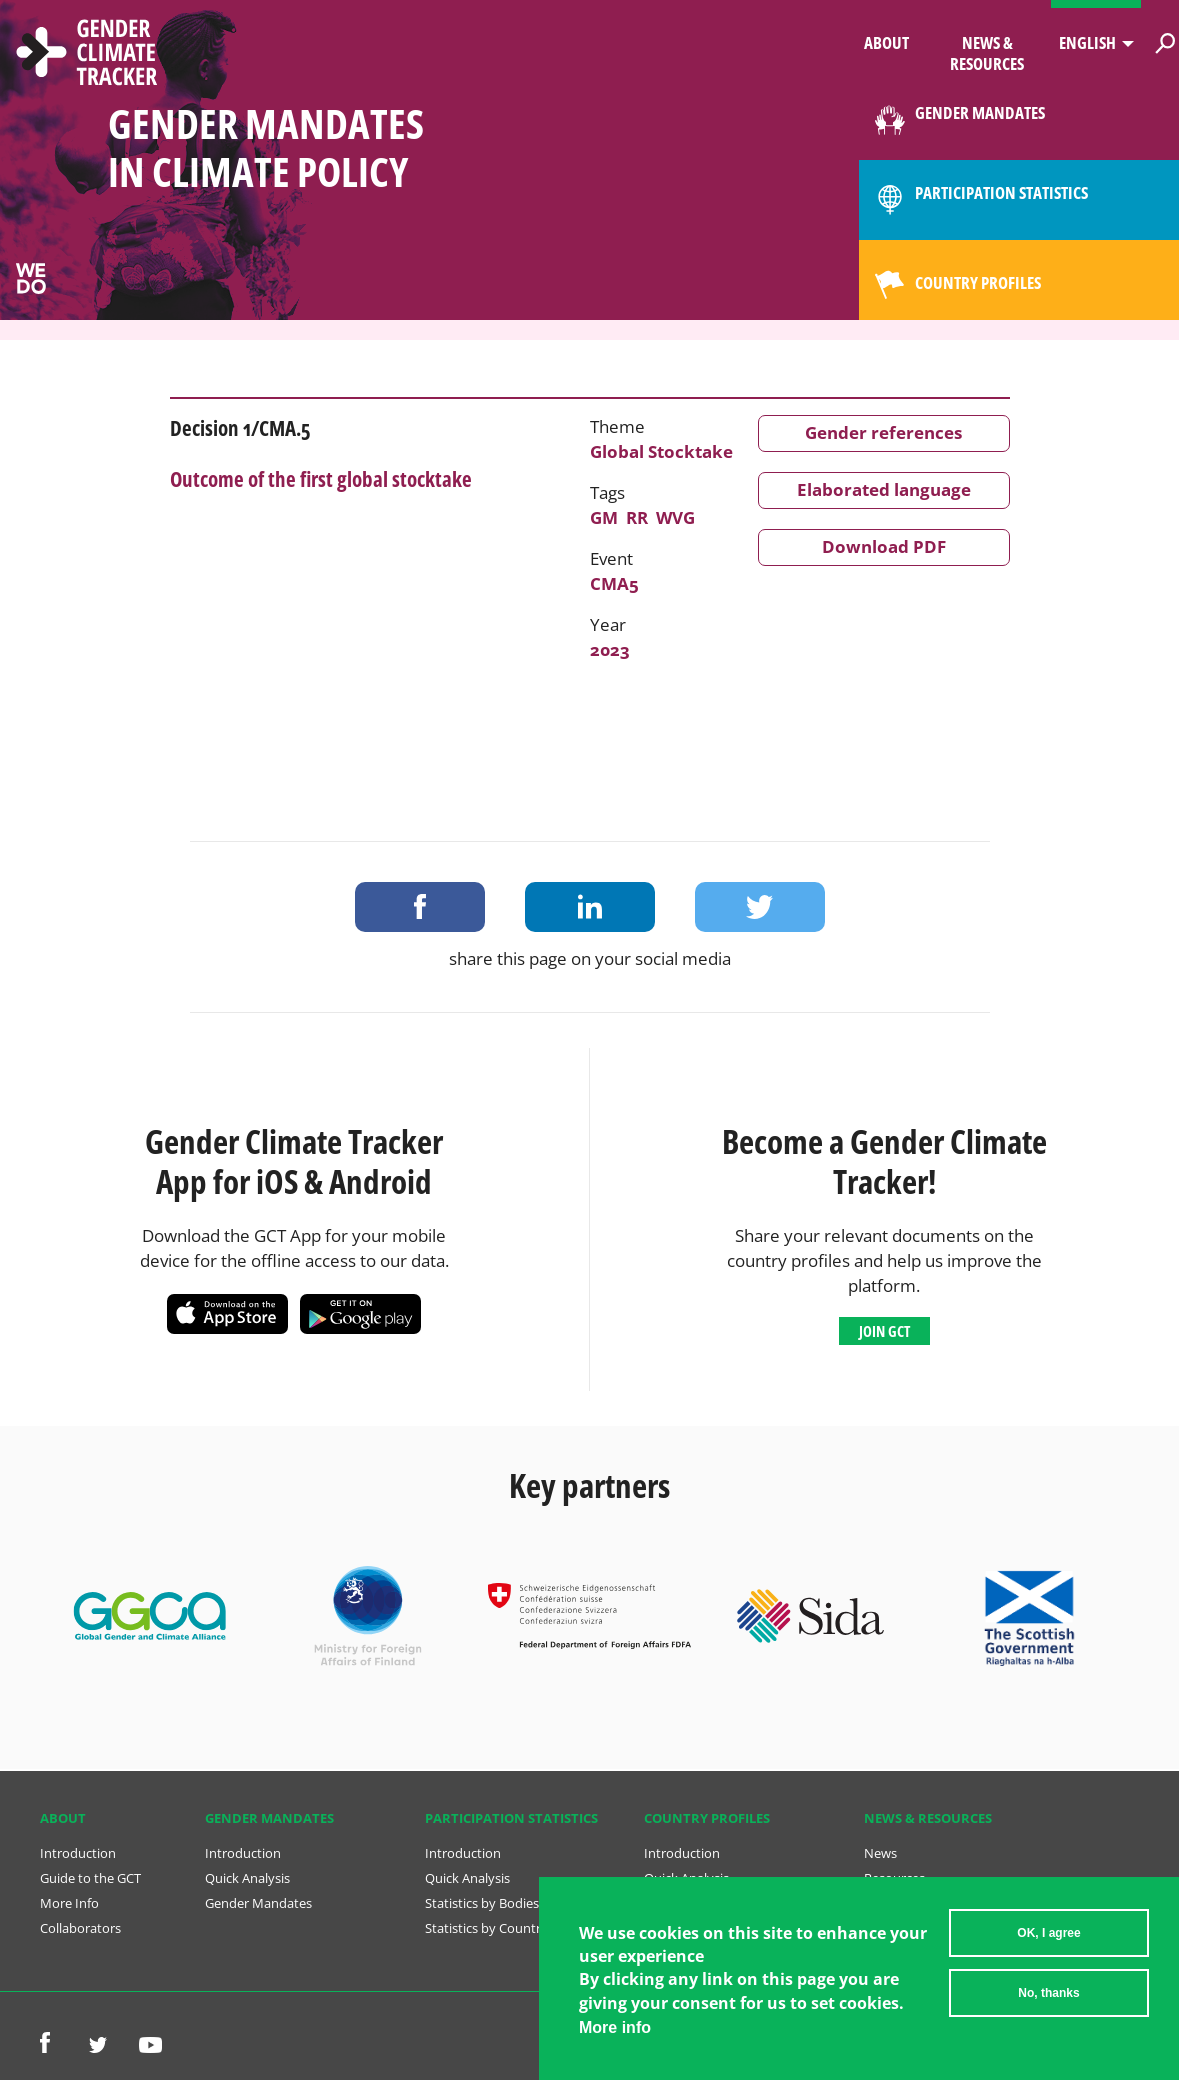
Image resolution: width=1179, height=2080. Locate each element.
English (1087, 42)
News (880, 1853)
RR (637, 517)
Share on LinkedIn (590, 907)
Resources (894, 1878)
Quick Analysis (247, 1878)
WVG (675, 517)
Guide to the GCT (90, 1878)
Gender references (883, 432)
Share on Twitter (760, 907)
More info (615, 2032)
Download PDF (884, 546)
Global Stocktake (661, 451)
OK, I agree (1048, 1938)
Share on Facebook (420, 907)
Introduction (78, 1853)
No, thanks (1048, 1998)
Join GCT (884, 1331)
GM (604, 517)
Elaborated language (884, 489)
